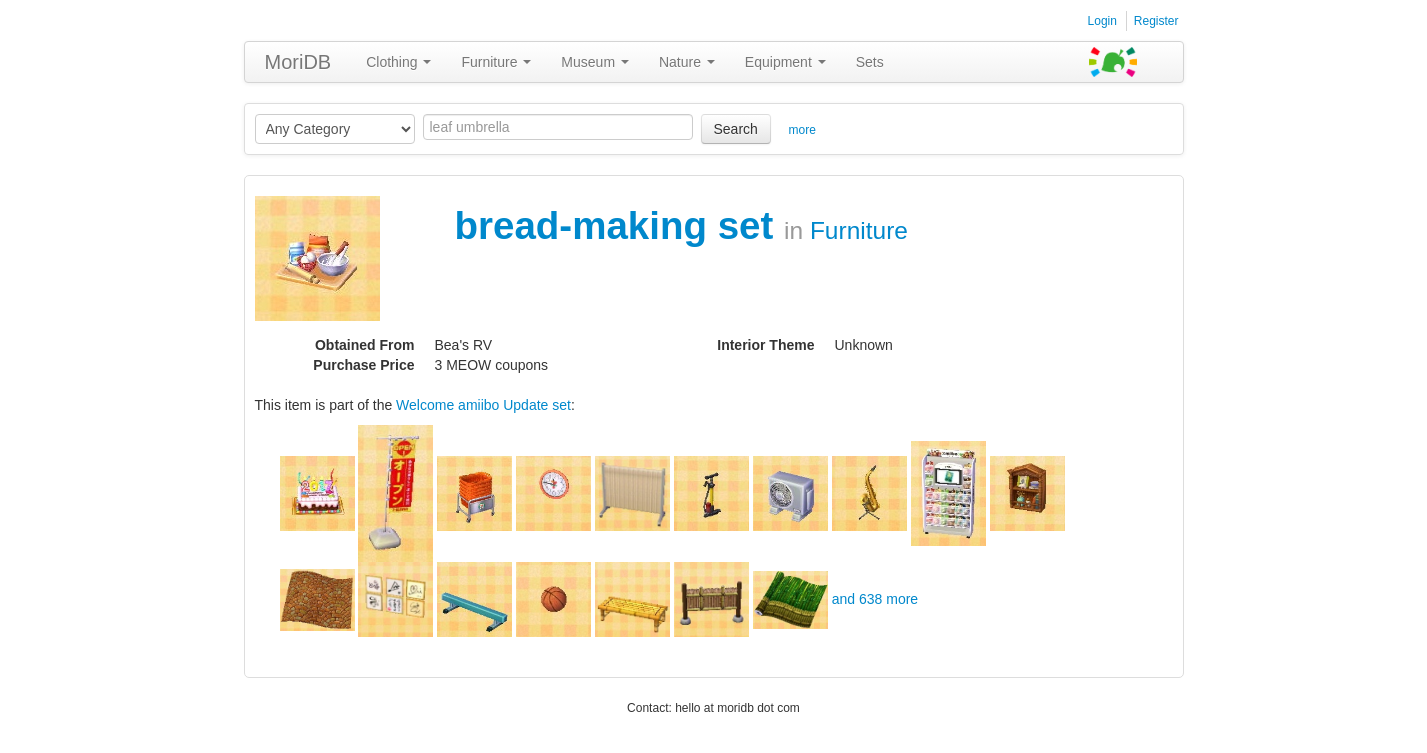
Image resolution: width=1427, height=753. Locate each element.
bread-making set (620, 225)
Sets (870, 62)
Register (1156, 21)
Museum (595, 62)
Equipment (785, 62)
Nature (687, 62)
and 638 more (875, 599)
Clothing (398, 62)
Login (1102, 21)
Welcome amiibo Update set (483, 405)
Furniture (496, 62)
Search (736, 129)
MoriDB (298, 62)
